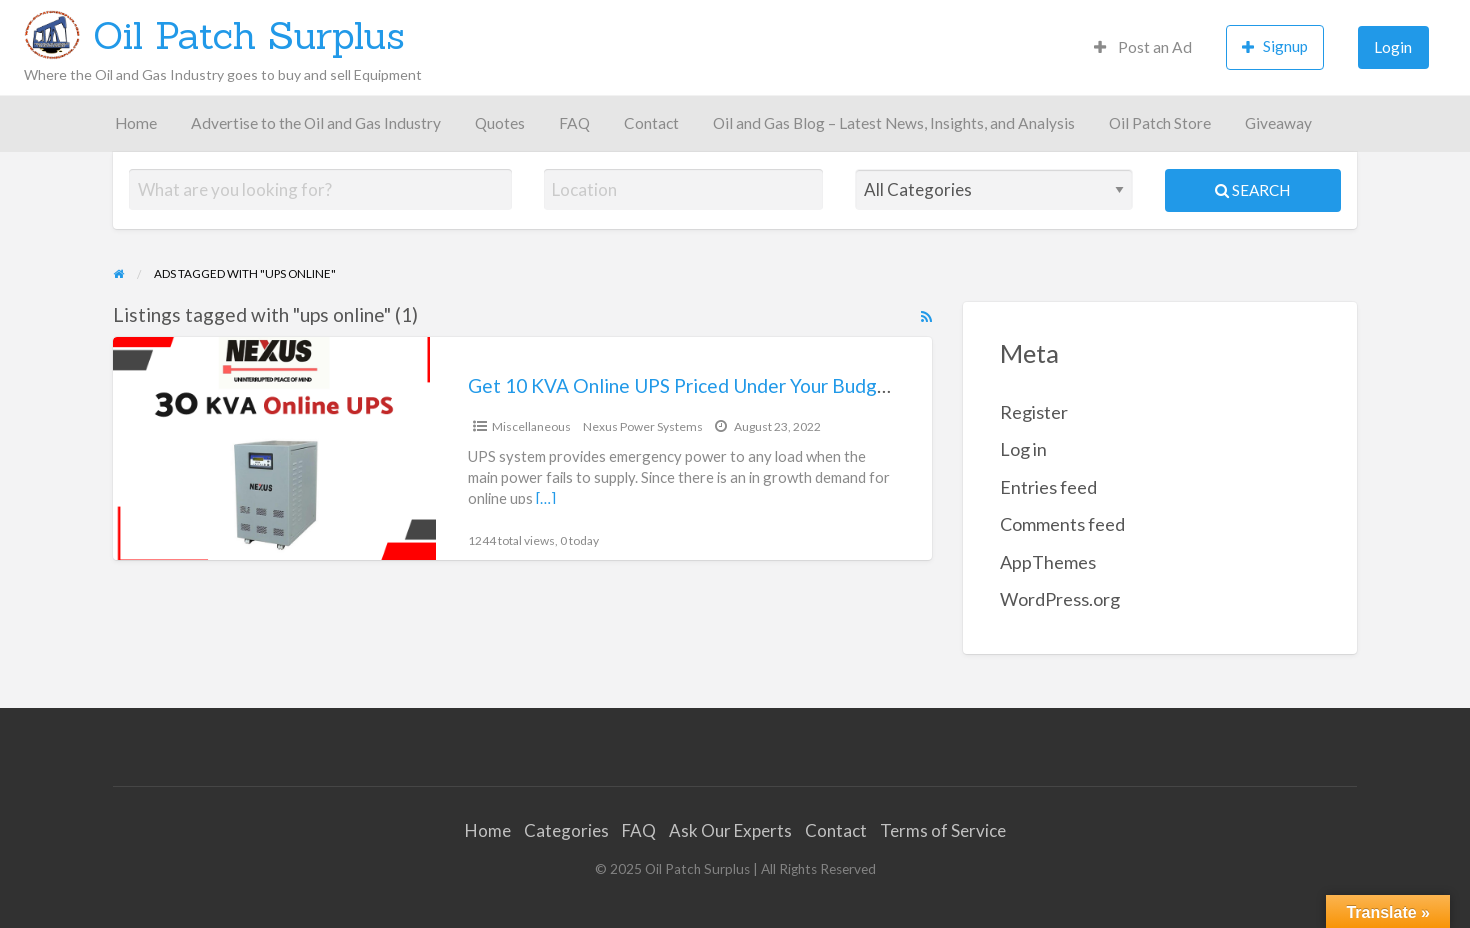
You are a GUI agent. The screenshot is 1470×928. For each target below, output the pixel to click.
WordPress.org (1060, 599)
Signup (1275, 46)
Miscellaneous (531, 426)
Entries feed (1048, 487)
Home (136, 123)
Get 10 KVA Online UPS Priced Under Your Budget (682, 385)
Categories (566, 830)
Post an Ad (1143, 47)
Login (1393, 47)
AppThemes (1048, 562)
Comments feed (1062, 524)
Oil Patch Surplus (249, 35)
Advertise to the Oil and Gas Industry (316, 123)
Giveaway (1278, 123)
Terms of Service (943, 830)
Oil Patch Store (1160, 123)
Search (1252, 190)
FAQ (574, 123)
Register (1034, 412)
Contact (651, 123)
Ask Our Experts (730, 830)
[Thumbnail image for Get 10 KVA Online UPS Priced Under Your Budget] (274, 448)
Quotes (500, 123)
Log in (1023, 449)
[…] (546, 498)
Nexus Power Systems (643, 426)
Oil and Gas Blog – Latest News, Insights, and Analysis (894, 123)
